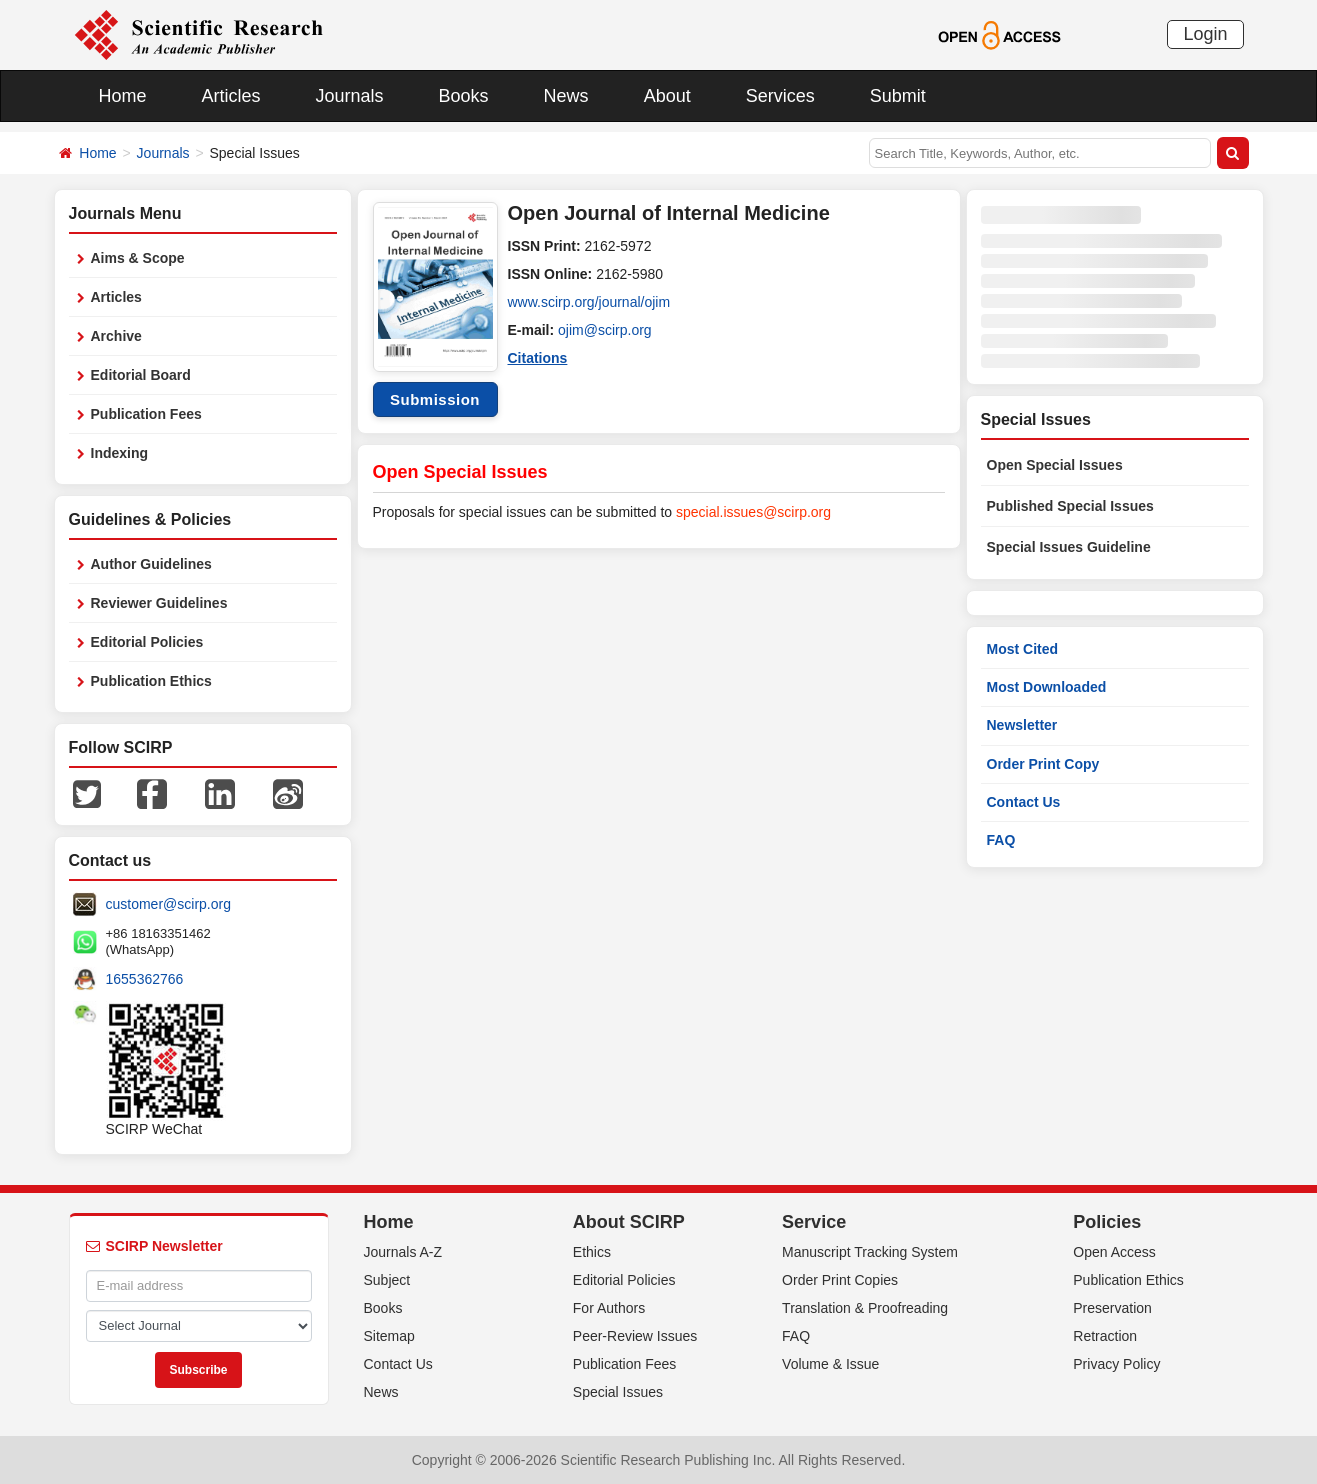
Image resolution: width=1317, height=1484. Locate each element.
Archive (116, 336)
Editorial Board (141, 375)
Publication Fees (146, 414)
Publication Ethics (151, 681)
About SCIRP (629, 1222)
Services (780, 96)
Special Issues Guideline (1069, 547)
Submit (898, 96)
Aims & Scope (138, 258)
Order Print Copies (840, 1280)
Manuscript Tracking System (870, 1252)
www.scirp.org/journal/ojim (589, 302)
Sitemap (389, 1336)
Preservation (1112, 1308)
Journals (350, 96)
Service (814, 1222)
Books (464, 96)
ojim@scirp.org (605, 330)
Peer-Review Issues (635, 1336)
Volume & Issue (830, 1364)
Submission (435, 399)
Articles (231, 96)
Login (1205, 34)
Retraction (1105, 1336)
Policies (1107, 1222)
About (667, 96)
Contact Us (1024, 802)
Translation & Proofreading (865, 1308)
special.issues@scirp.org (753, 512)
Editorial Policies (147, 642)
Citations (538, 358)
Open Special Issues (1055, 465)
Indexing (120, 453)
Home (123, 96)
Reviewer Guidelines (159, 603)
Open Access (1114, 1252)
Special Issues (618, 1392)
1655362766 (145, 979)
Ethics (592, 1252)
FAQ (1001, 840)
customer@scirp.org (168, 904)
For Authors (609, 1308)
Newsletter (1022, 725)
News (566, 96)
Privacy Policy (1116, 1364)
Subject (387, 1280)
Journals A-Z (403, 1252)
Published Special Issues (1070, 506)
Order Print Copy (1043, 764)
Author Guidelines (151, 564)
